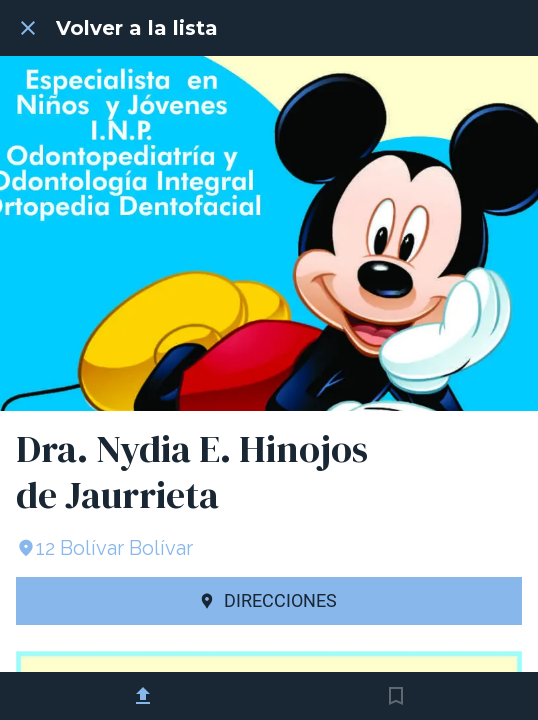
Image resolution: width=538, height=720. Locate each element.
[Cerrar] (28, 28)
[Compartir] (143, 696)
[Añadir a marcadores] (396, 696)
